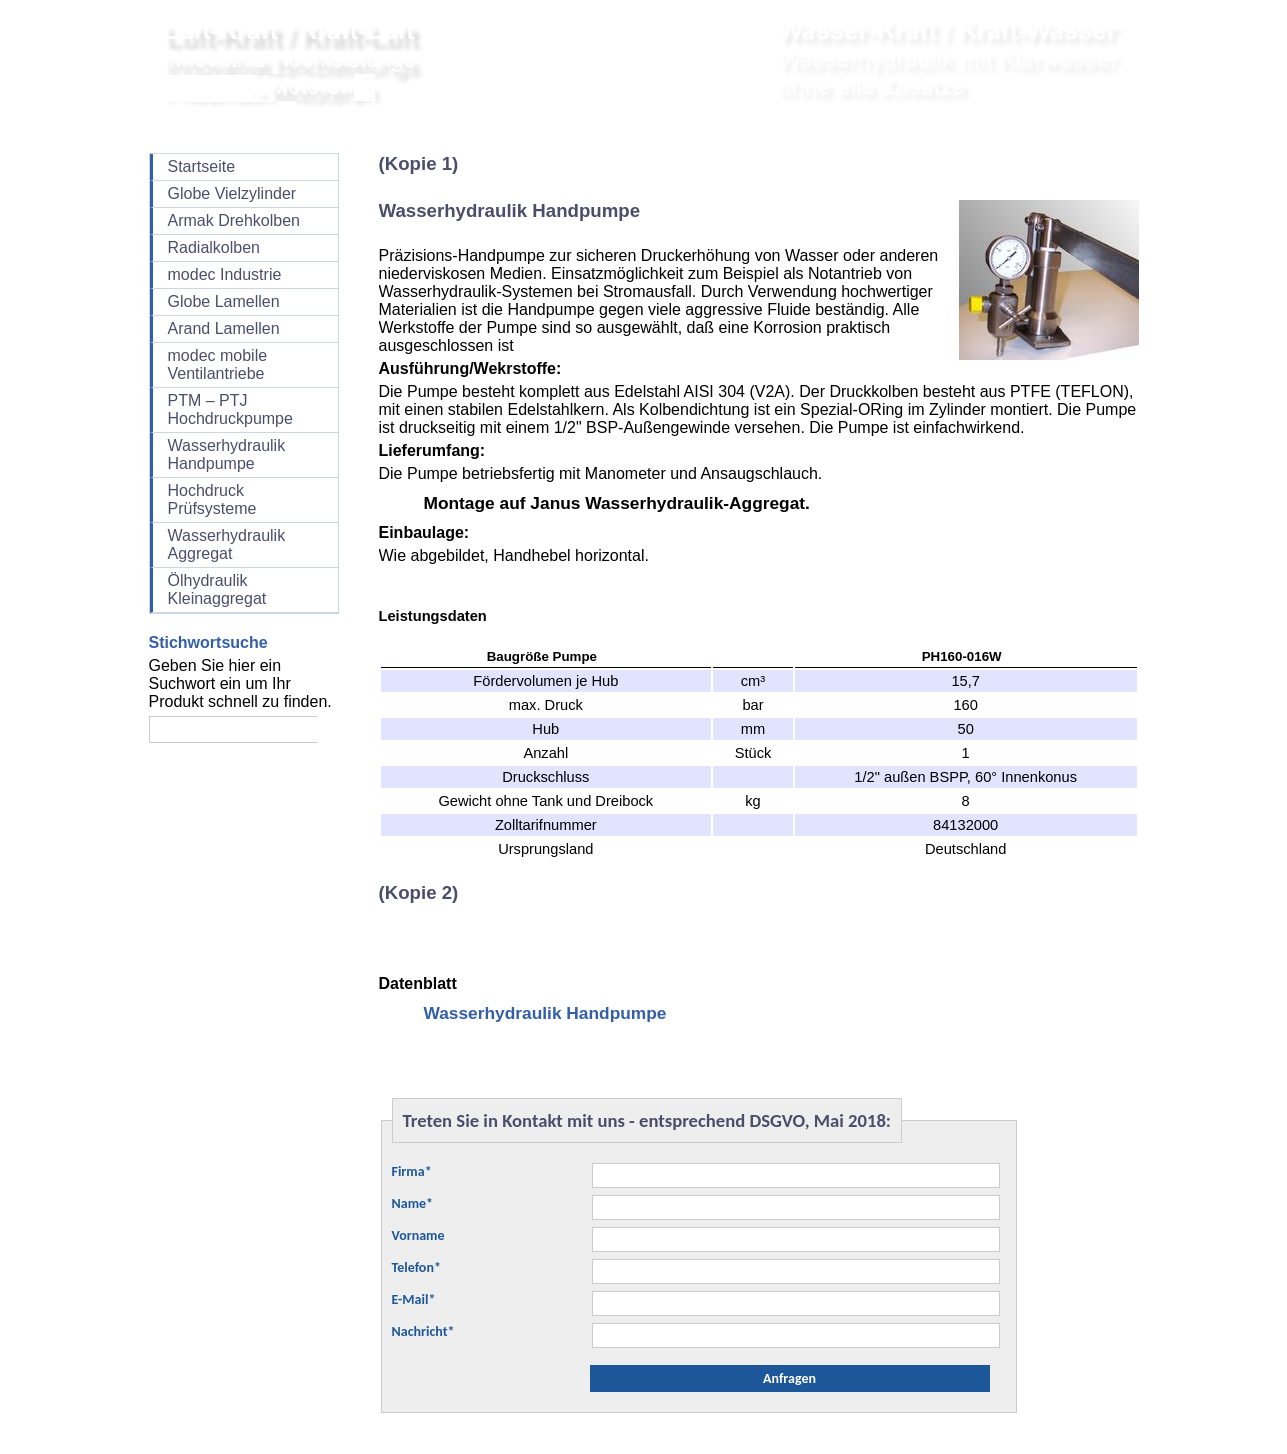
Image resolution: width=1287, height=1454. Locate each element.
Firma (412, 1171)
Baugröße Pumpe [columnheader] (542, 656)
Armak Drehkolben (234, 220)
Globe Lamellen (224, 301)
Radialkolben (214, 247)
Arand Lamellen (224, 328)
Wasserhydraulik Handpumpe (227, 454)
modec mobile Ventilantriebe (218, 364)
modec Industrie (225, 274)
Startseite (202, 166)
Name (413, 1203)
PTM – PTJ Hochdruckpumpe (230, 409)
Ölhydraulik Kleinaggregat (217, 589)
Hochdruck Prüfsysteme (212, 499)
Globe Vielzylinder (232, 193)
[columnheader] (753, 657)
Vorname (418, 1235)
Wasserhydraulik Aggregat (227, 544)
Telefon (416, 1267)
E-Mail (414, 1299)
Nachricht (423, 1331)
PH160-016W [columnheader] (962, 656)
